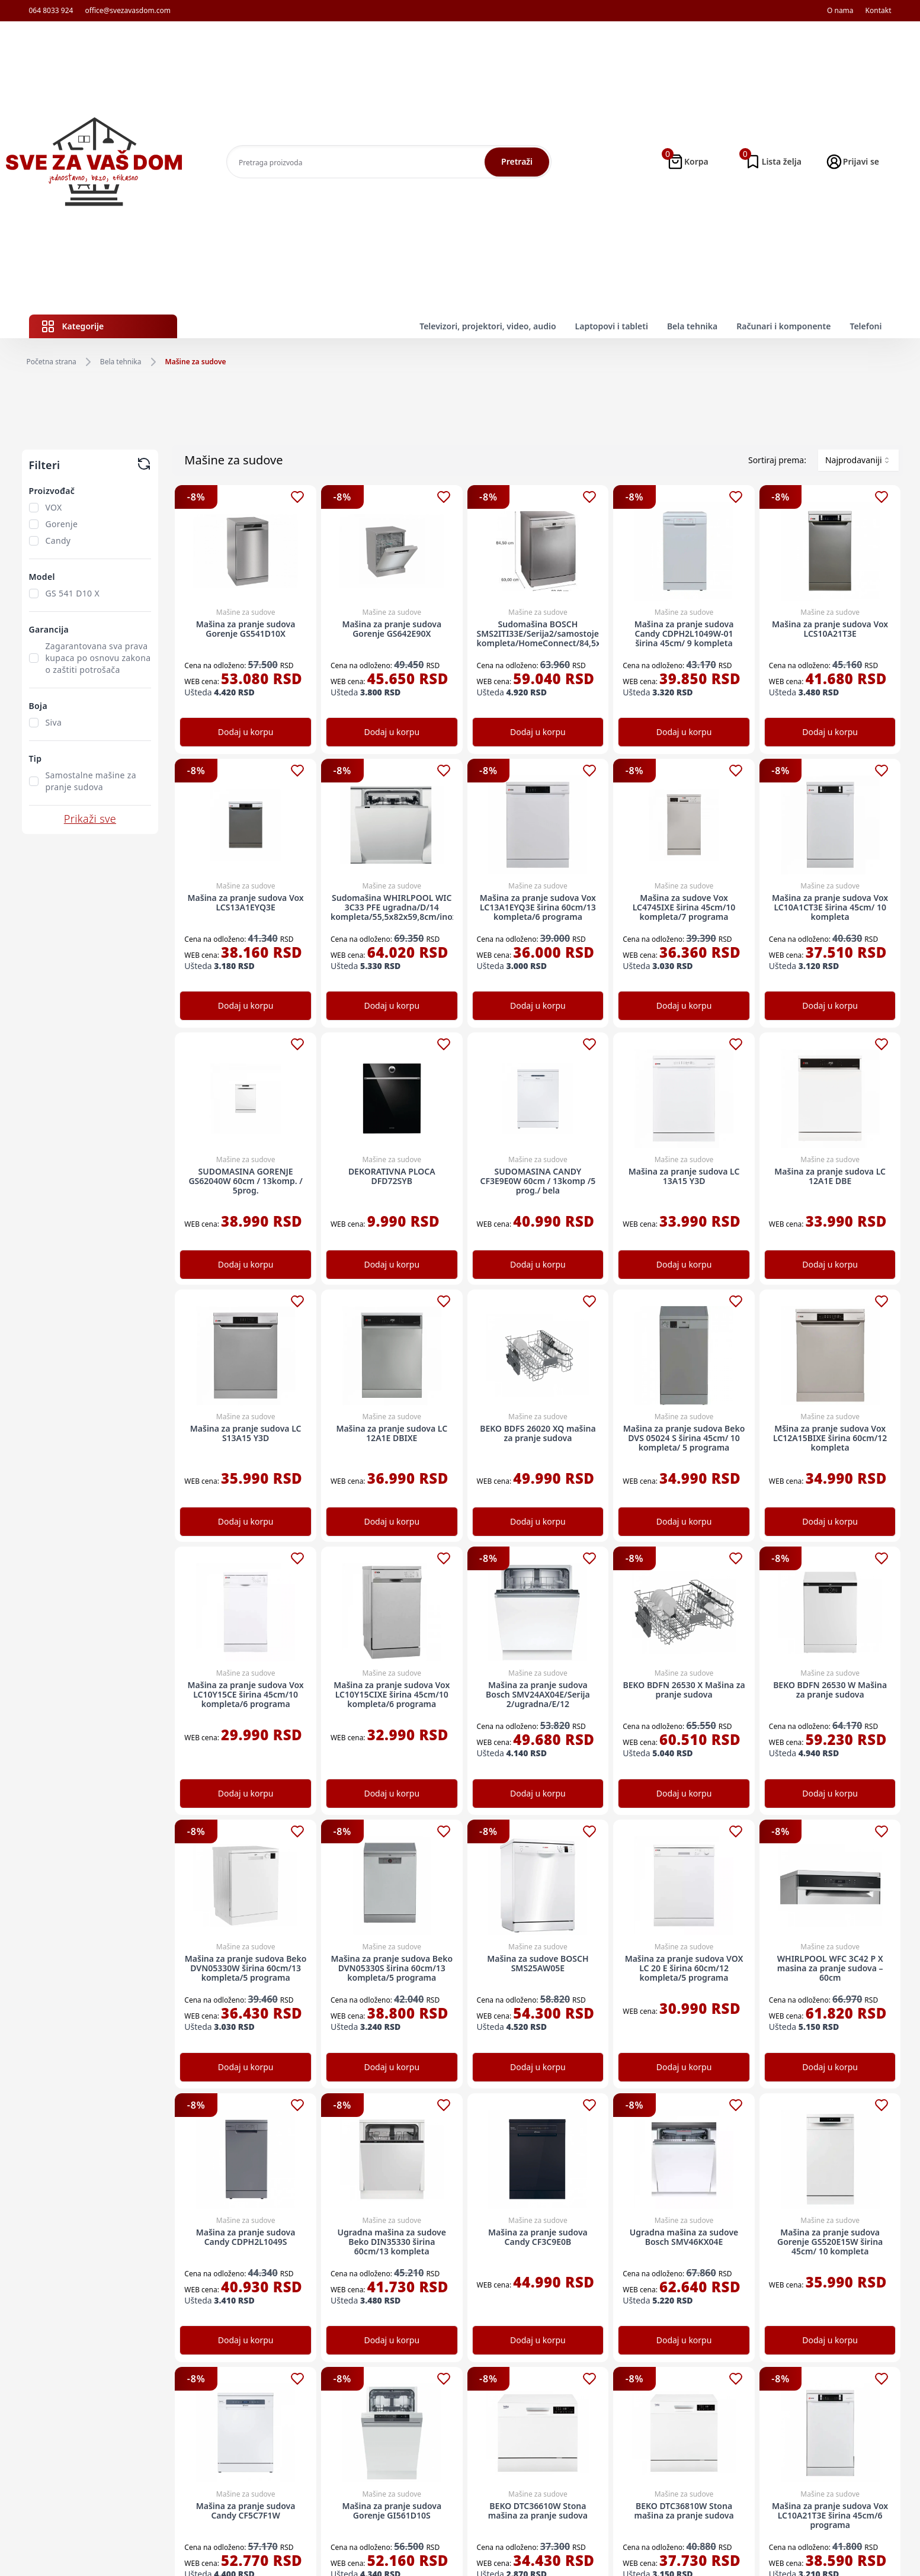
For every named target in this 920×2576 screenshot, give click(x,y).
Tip (35, 758)
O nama (840, 10)
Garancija (49, 629)
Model (42, 576)
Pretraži (517, 161)
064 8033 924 (51, 10)
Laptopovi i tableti (611, 326)
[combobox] (858, 460)
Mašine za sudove (195, 362)
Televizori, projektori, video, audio (487, 326)
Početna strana (51, 362)
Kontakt (878, 10)
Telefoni (865, 326)
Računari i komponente (783, 326)
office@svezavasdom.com (128, 10)
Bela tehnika (692, 326)
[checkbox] (34, 507)
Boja (38, 705)
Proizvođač (52, 490)
